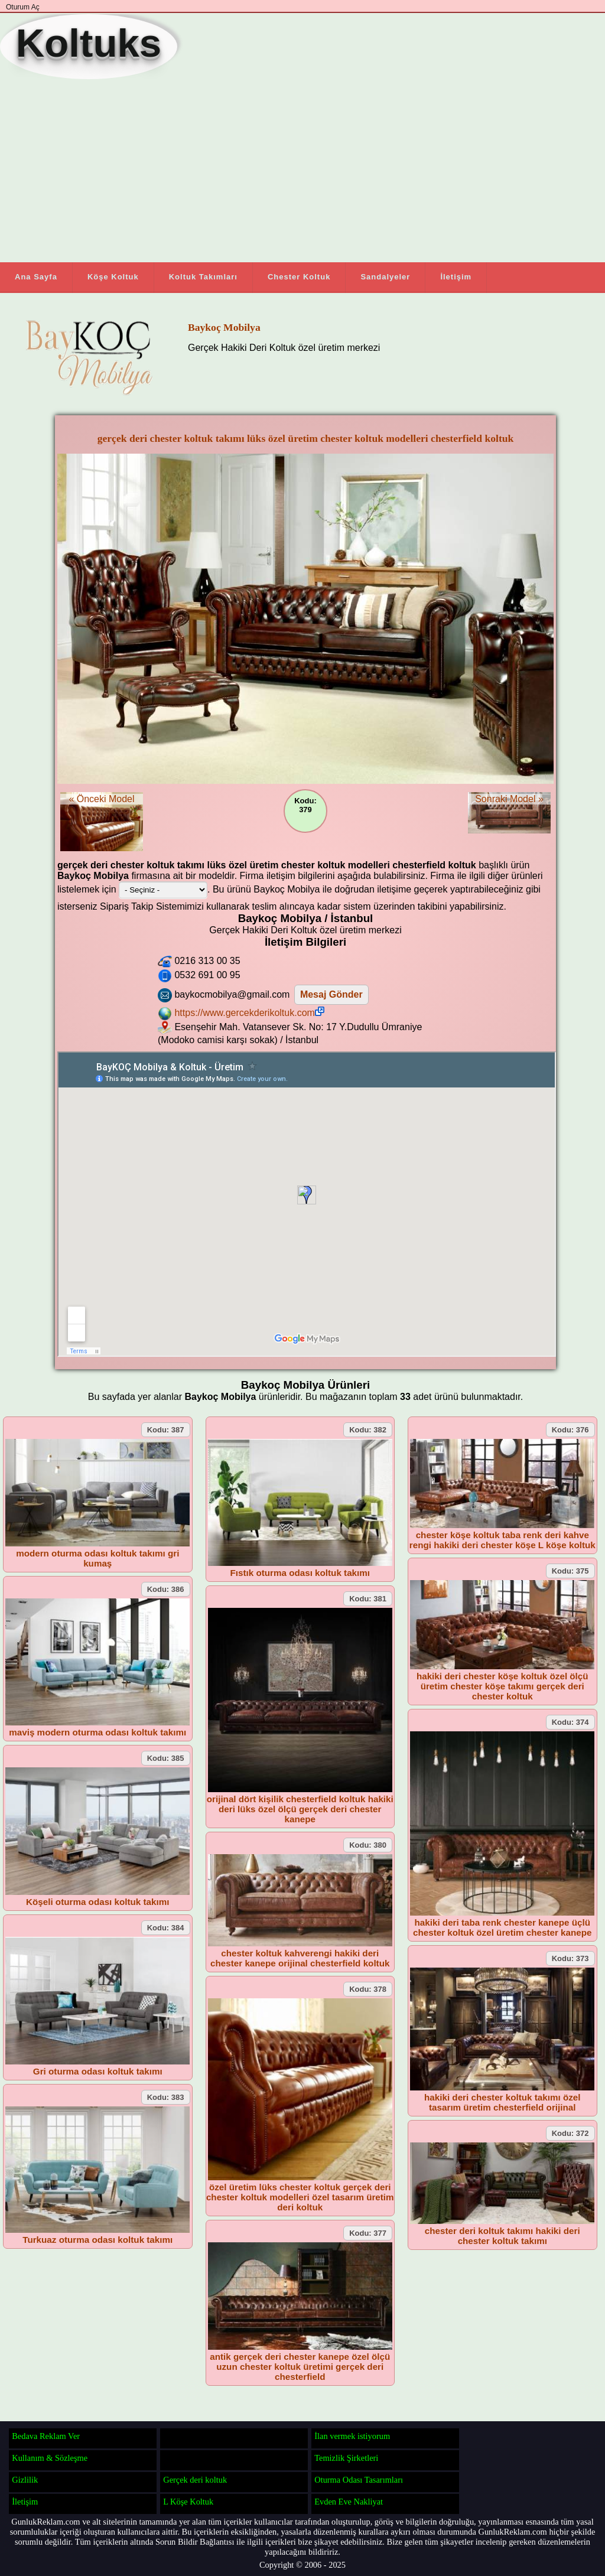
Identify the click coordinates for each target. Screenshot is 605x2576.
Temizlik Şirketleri (346, 2458)
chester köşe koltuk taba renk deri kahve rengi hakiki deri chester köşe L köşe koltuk (502, 1540)
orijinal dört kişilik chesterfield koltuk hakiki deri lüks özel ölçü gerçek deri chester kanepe (300, 1809)
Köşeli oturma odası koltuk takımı (97, 1902)
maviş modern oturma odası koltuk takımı (97, 1732)
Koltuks (88, 43)
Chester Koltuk (299, 276)
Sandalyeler (385, 276)
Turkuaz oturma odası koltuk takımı (97, 2240)
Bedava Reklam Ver (46, 2436)
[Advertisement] (266, 170)
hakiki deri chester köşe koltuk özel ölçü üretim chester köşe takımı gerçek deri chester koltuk (502, 1686)
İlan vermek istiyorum (352, 2436)
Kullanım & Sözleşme (49, 2458)
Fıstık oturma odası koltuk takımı (300, 1573)
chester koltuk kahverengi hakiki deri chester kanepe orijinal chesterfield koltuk (299, 1958)
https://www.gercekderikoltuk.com (249, 1013)
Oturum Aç (23, 7)
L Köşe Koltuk (188, 2501)
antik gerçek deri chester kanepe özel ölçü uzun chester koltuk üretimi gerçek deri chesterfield (300, 2367)
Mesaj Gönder (331, 994)
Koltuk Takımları (203, 276)
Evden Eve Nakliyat (348, 2501)
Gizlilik (25, 2479)
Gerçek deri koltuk (195, 2479)
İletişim (455, 276)
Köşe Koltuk (113, 276)
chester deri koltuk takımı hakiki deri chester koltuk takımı (502, 2236)
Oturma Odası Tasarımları (358, 2479)
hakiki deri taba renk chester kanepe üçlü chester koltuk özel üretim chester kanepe (502, 1927)
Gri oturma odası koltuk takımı (97, 2071)
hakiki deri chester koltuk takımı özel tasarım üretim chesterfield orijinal (502, 2102)
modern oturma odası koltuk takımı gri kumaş (97, 1558)
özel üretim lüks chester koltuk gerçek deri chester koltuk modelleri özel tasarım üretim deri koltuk (300, 2197)
